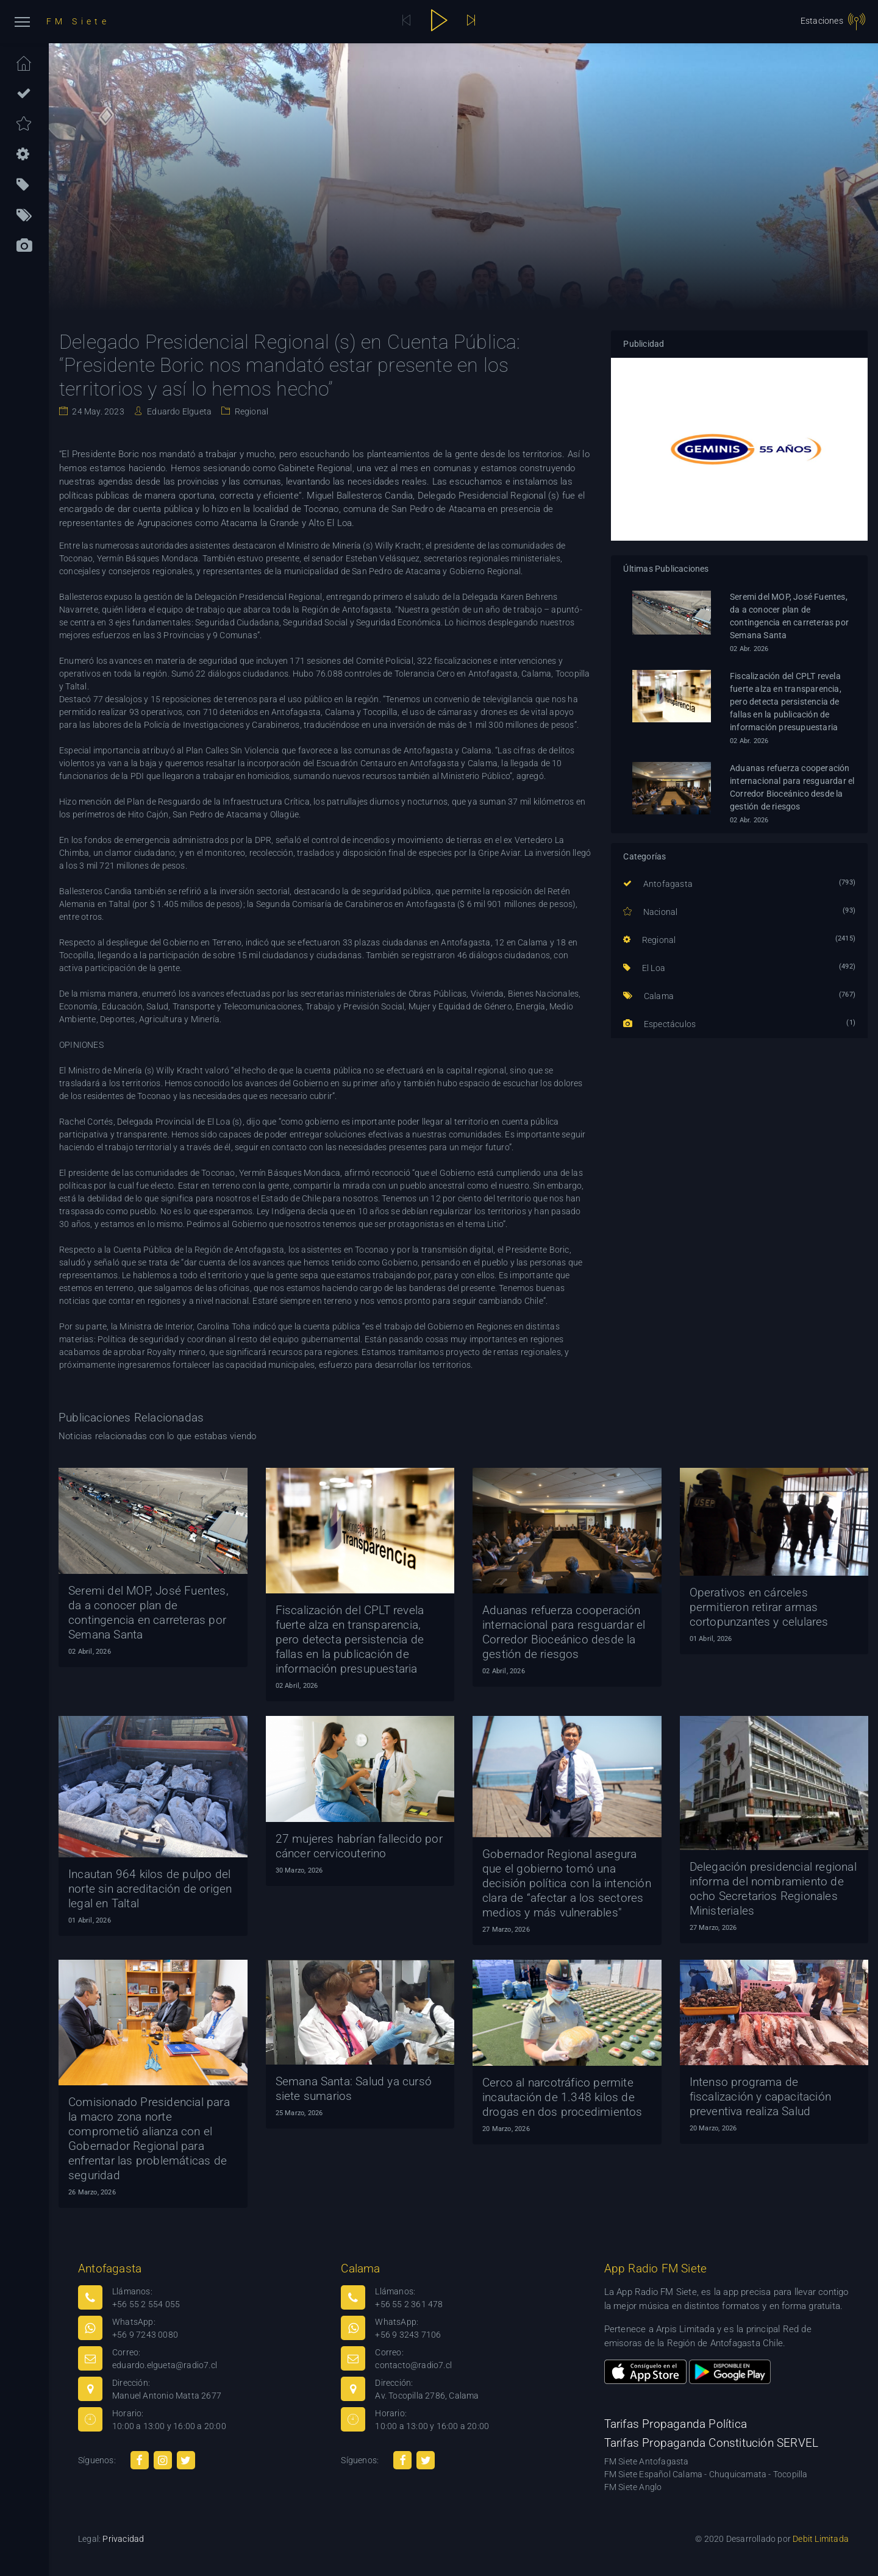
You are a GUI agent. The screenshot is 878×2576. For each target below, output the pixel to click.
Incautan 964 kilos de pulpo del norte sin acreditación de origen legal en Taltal (150, 1888)
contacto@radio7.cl (413, 2365)
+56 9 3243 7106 (408, 2334)
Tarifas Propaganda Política (675, 2424)
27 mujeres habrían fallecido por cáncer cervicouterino (359, 1846)
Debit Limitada (821, 2539)
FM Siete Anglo (633, 2487)
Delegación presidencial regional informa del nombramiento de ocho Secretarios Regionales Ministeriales (773, 1889)
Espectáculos (659, 1024)
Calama (648, 996)
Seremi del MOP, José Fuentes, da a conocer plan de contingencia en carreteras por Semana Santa (789, 616)
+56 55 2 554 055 (146, 2304)
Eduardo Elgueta (178, 411)
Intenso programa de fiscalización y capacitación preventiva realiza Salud (761, 2096)
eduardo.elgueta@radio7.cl (164, 2365)
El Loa (644, 968)
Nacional (650, 912)
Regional (250, 411)
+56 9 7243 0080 (145, 2334)
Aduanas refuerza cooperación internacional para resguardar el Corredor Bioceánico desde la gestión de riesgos (792, 787)
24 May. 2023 (97, 411)
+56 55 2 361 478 (409, 2304)
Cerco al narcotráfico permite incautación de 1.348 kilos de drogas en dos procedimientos (562, 2097)
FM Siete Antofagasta (646, 2461)
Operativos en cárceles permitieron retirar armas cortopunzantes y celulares (759, 1607)
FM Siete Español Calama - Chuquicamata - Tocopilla (706, 2474)
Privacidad (123, 2539)
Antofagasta (658, 884)
